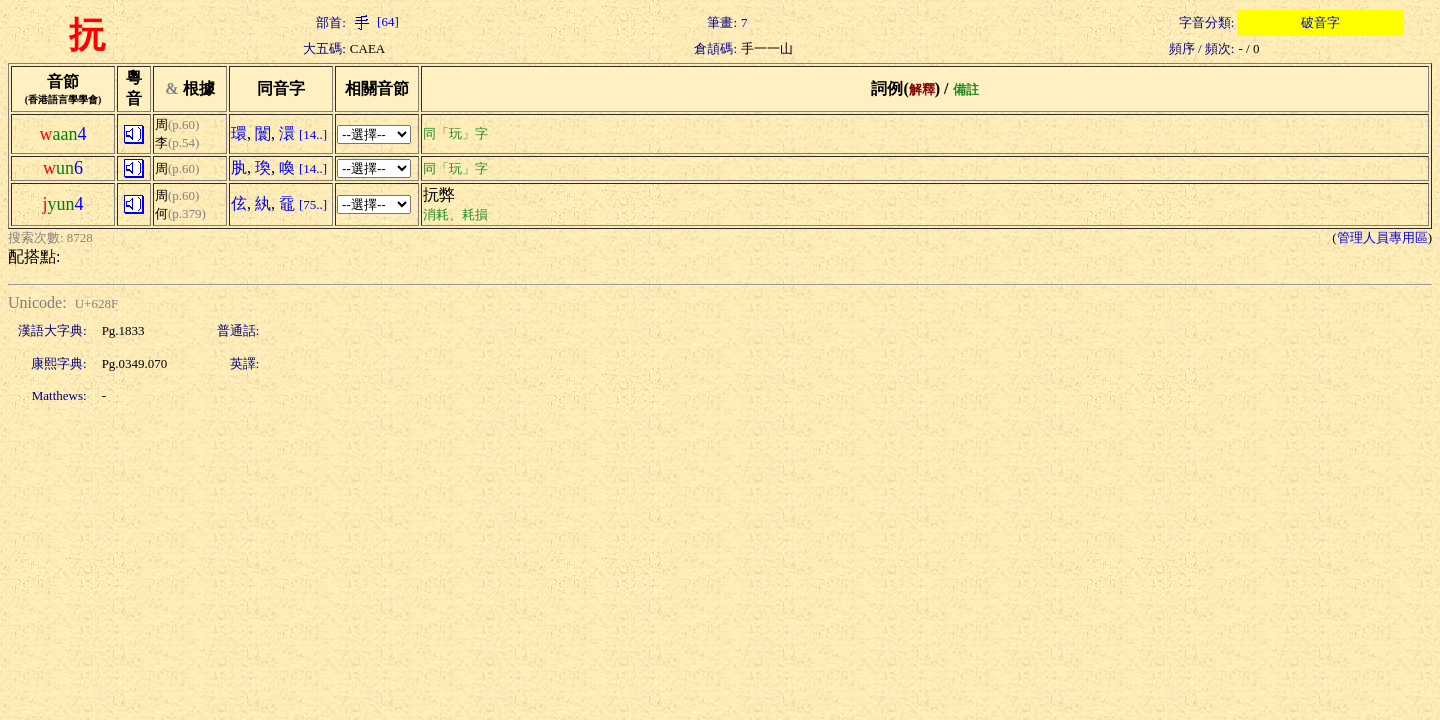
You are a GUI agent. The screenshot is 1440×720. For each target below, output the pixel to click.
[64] (374, 21)
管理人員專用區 (1382, 237)
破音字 (1320, 22)
